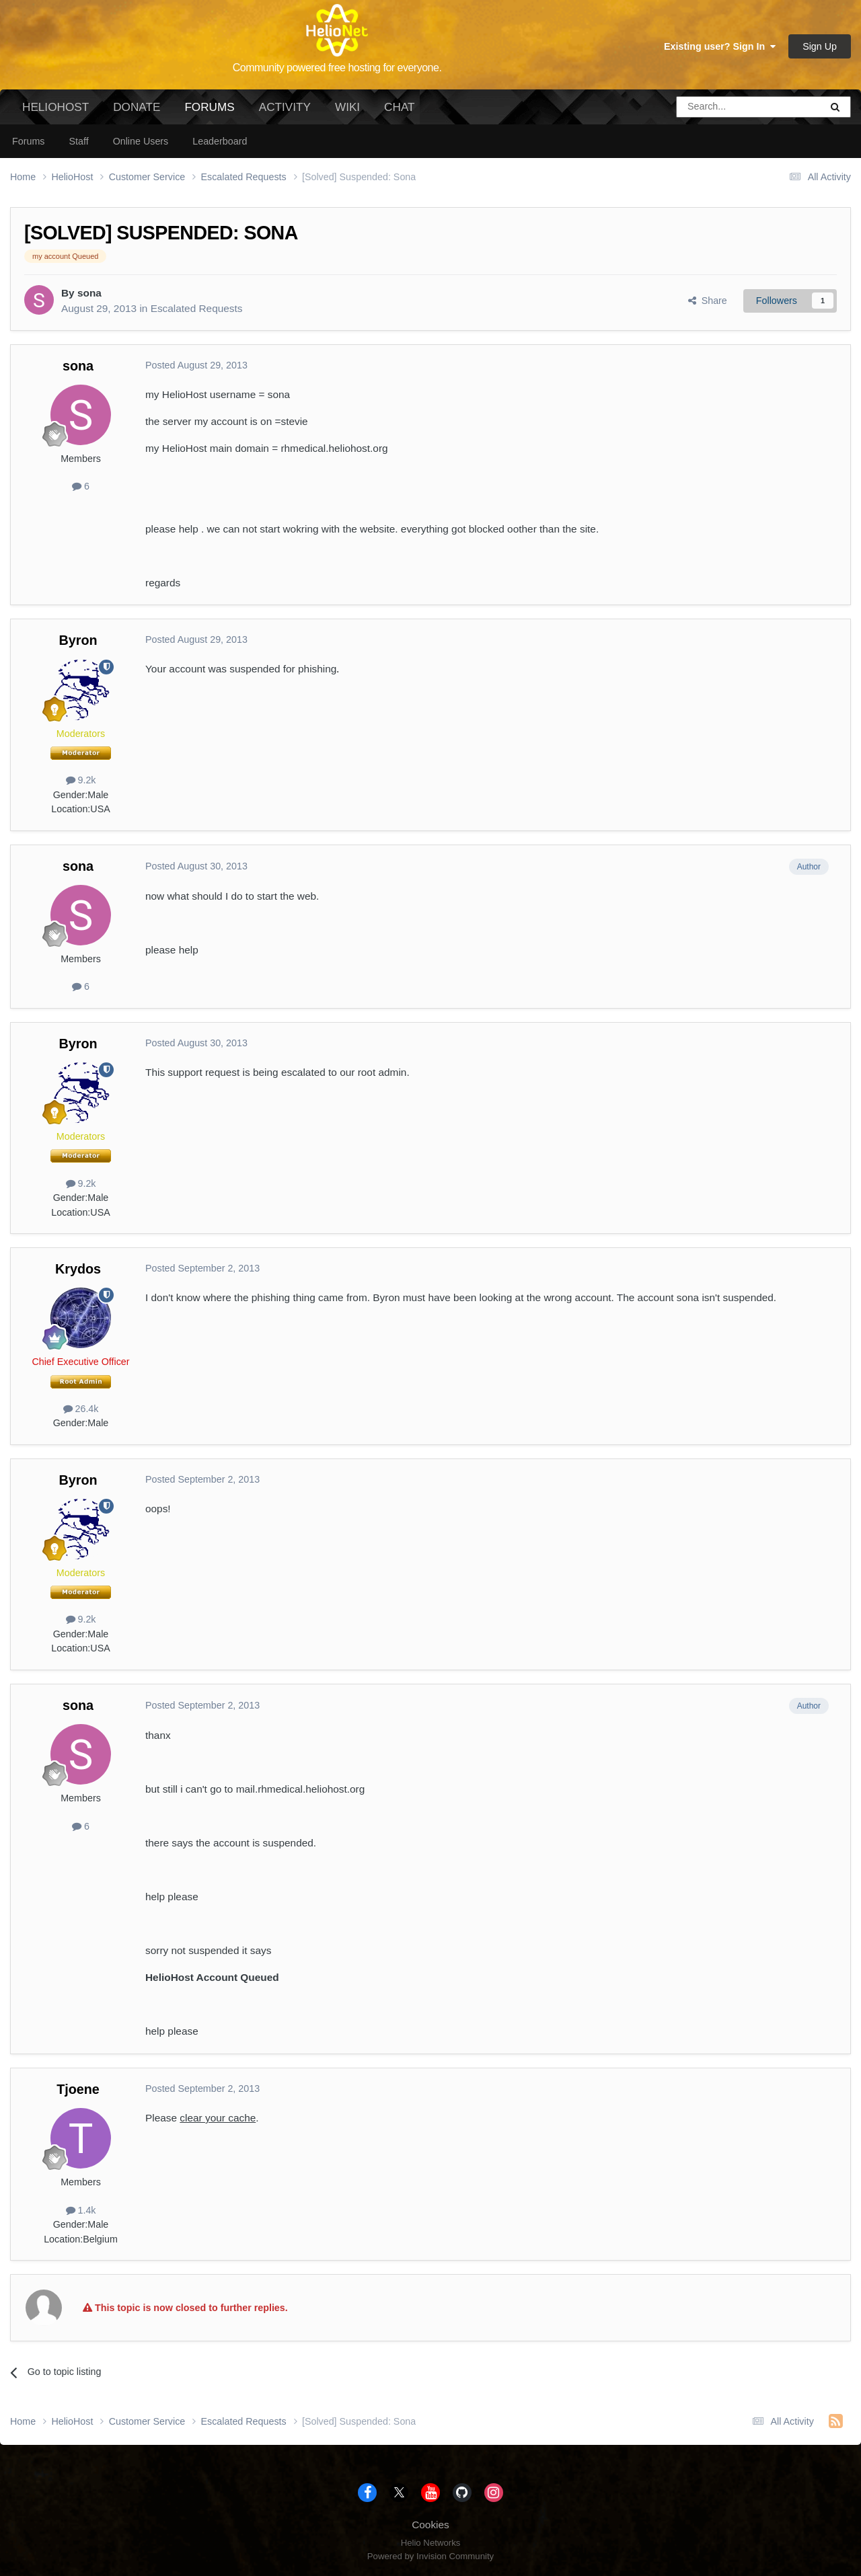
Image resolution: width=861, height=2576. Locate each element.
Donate (136, 107)
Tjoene (78, 2089)
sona (89, 293)
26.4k (81, 1408)
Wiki (347, 107)
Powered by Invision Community (430, 2556)
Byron (78, 640)
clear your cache (218, 2117)
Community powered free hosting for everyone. (337, 67)
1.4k (81, 2210)
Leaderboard (219, 141)
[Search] (714, 107)
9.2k (81, 780)
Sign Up (819, 46)
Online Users (141, 141)
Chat (399, 107)
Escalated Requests (197, 308)
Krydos (78, 1268)
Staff (78, 141)
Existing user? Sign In (720, 46)
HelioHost (55, 107)
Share (707, 300)
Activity (285, 107)
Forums (209, 112)
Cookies (430, 2524)
